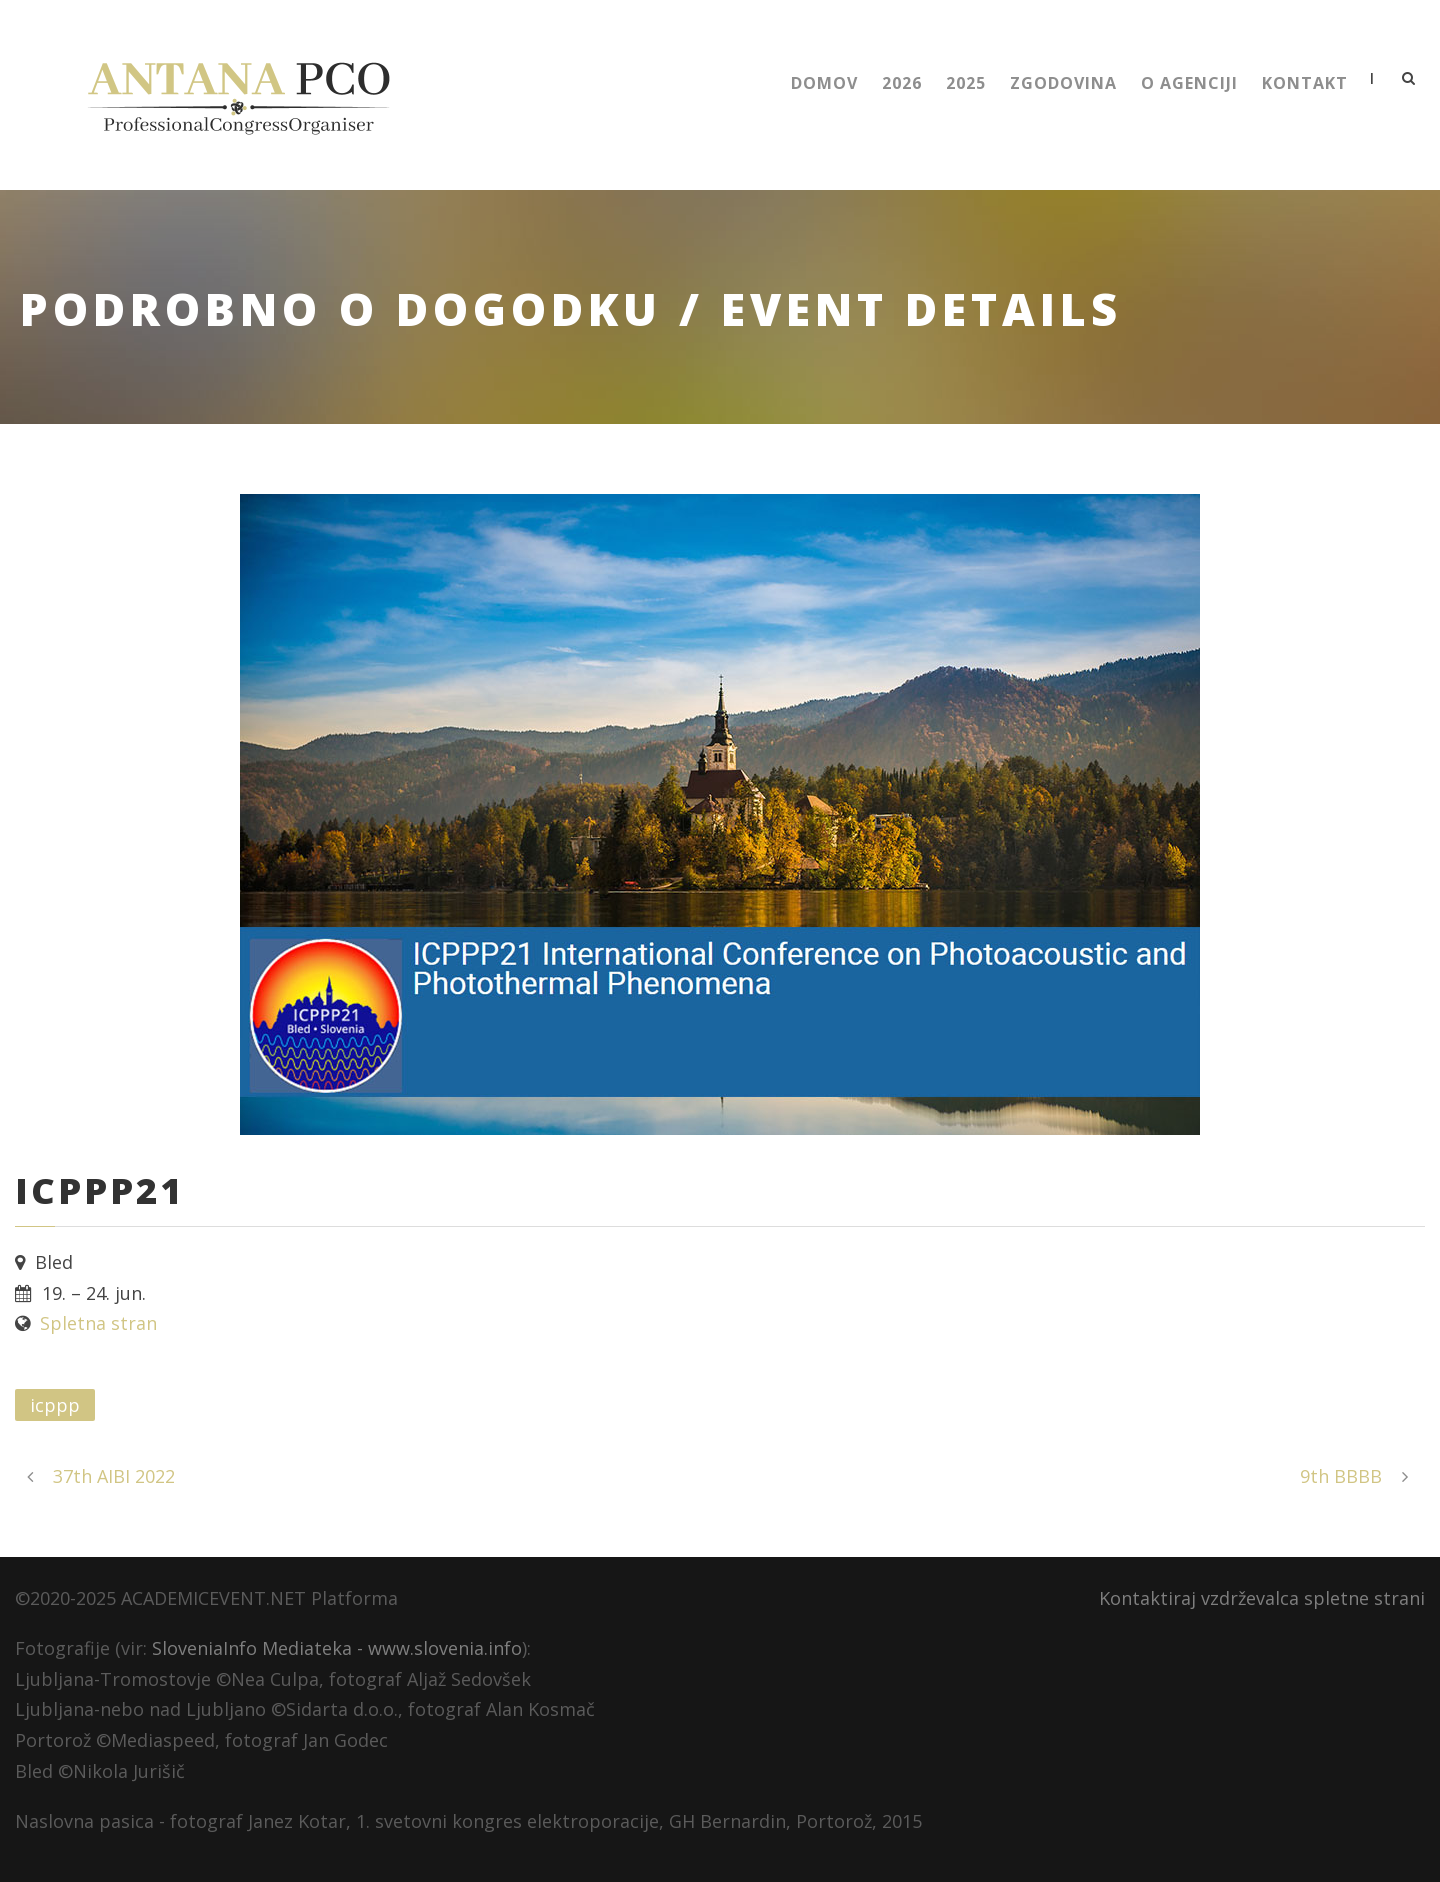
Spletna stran (98, 1323)
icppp (55, 1405)
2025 (966, 83)
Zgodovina (1063, 83)
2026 (902, 83)
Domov (824, 83)
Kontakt (1305, 83)
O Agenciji (1189, 83)
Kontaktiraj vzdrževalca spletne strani (1262, 1598)
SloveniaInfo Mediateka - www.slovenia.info (337, 1648)
